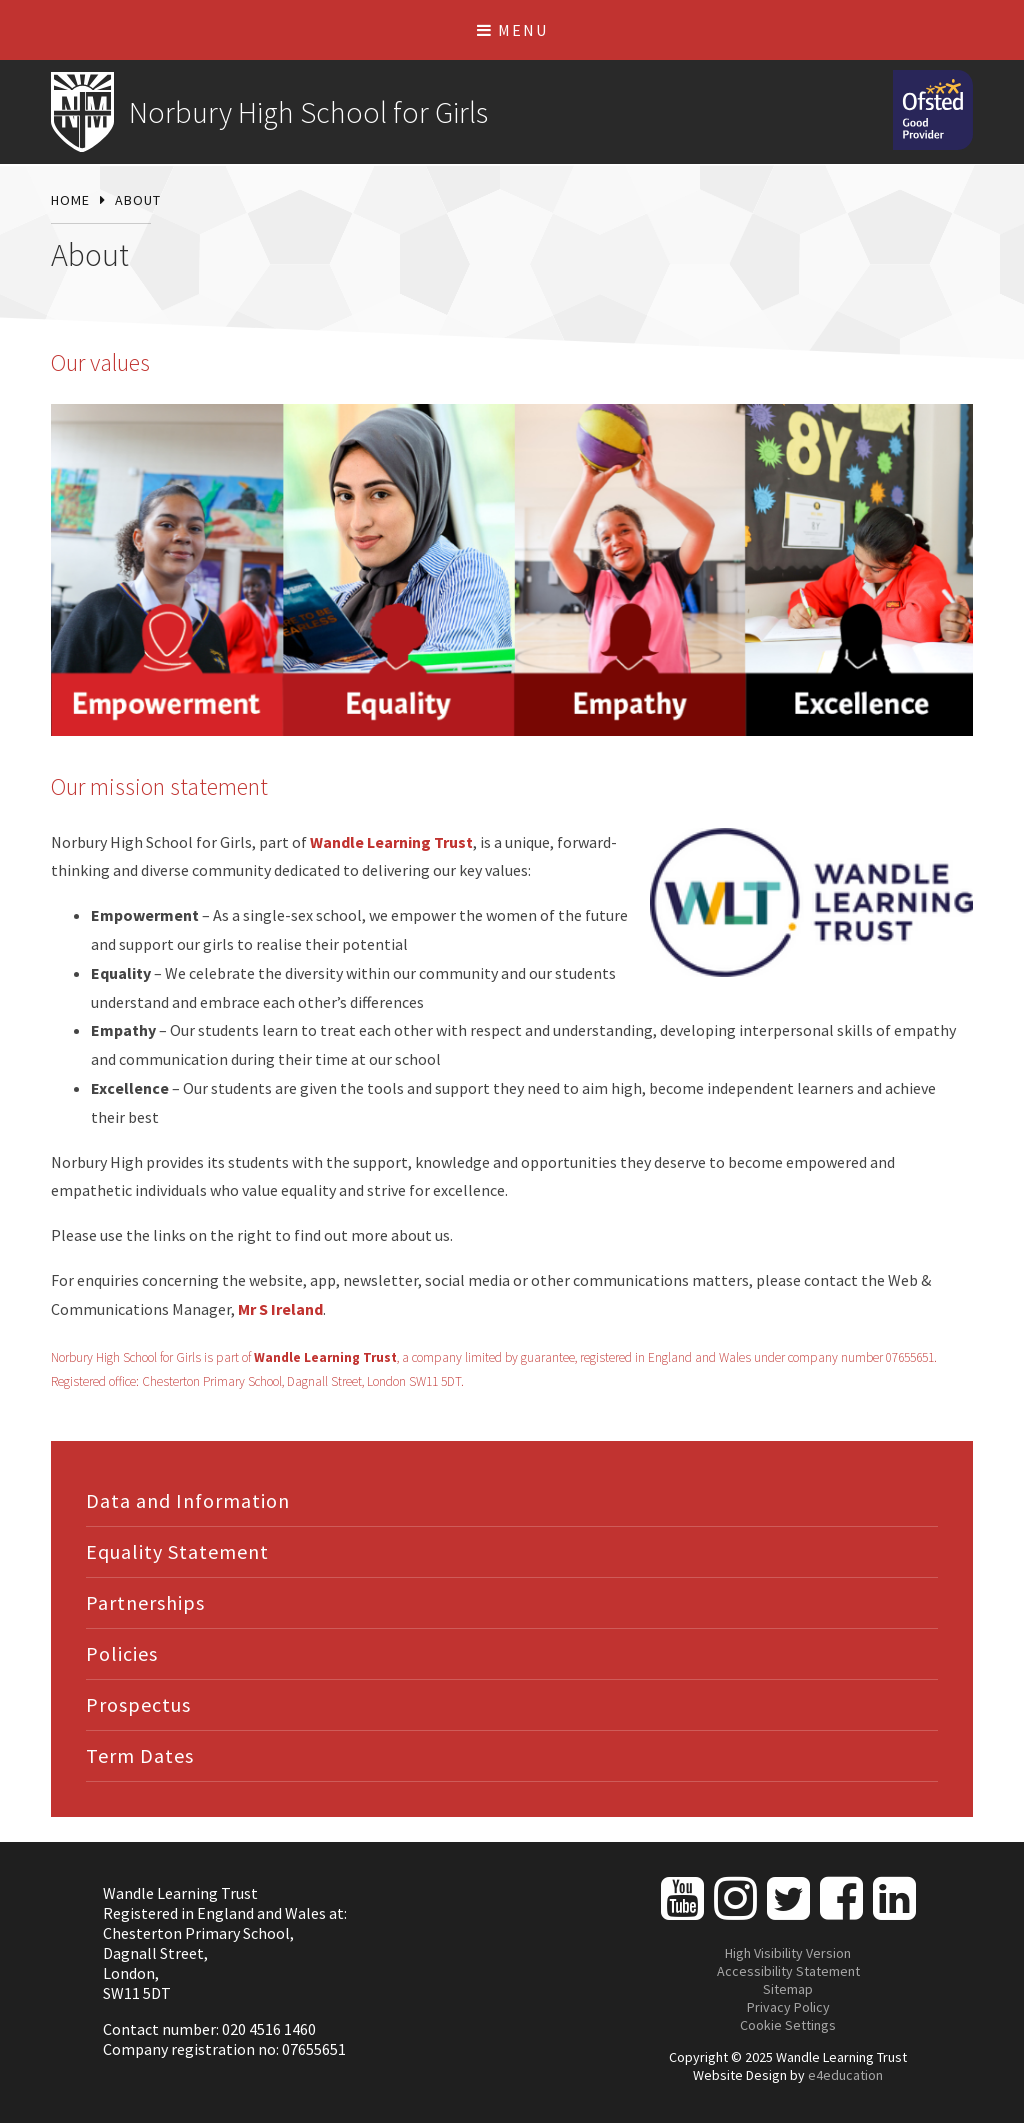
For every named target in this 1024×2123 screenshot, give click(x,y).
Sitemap (788, 1989)
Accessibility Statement (788, 1971)
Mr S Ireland (280, 1309)
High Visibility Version (788, 1953)
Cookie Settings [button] (788, 2025)
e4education (845, 2075)
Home (70, 200)
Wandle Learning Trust (391, 842)
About (138, 200)
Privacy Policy (788, 2007)
